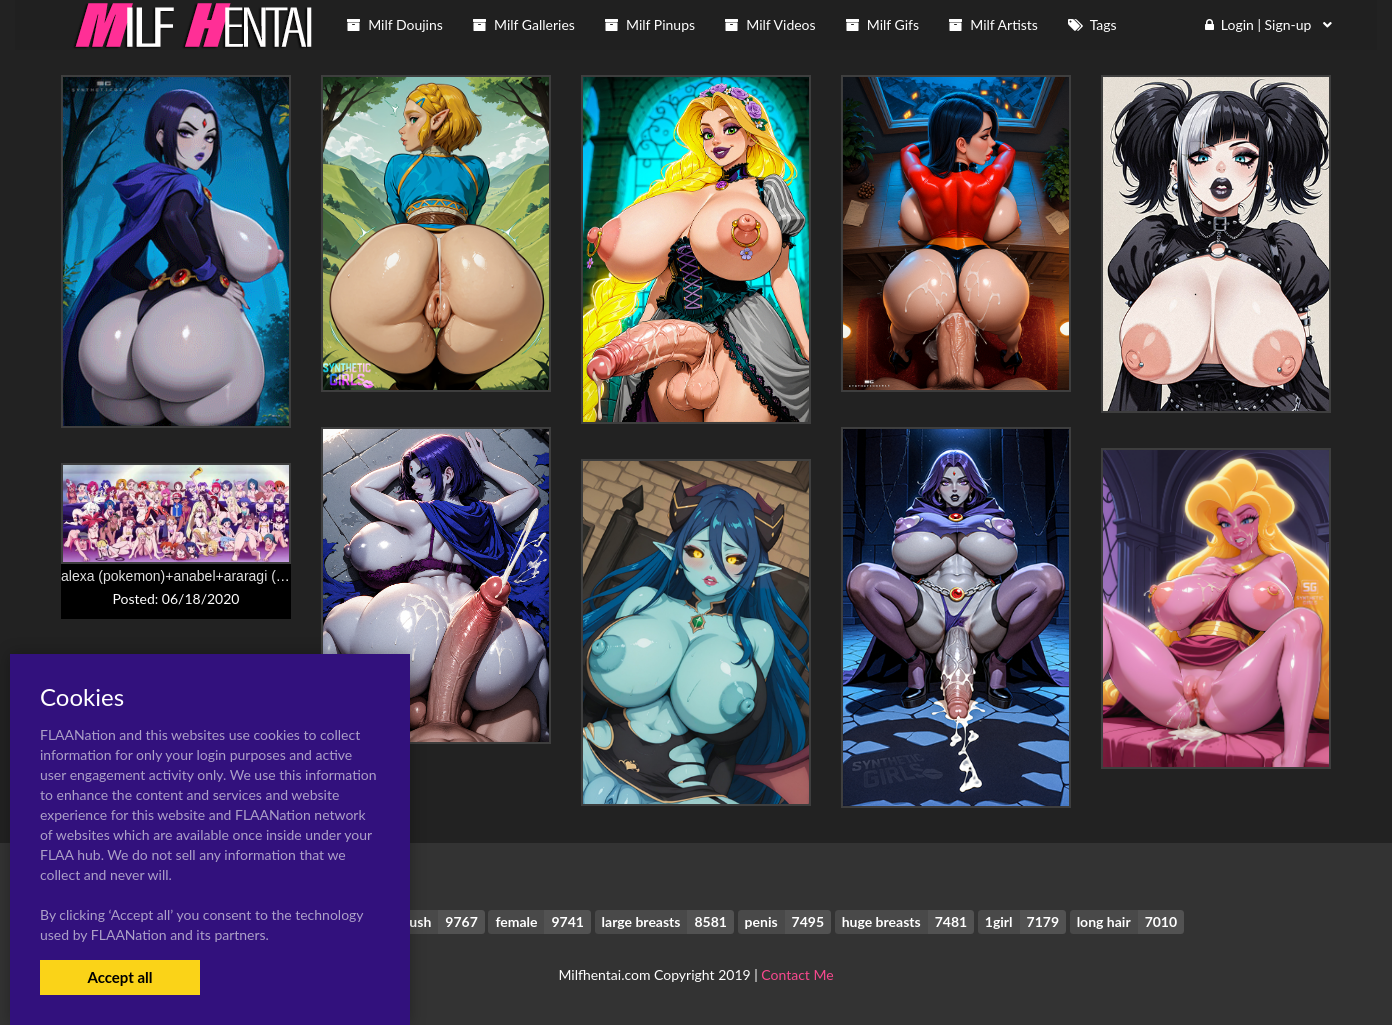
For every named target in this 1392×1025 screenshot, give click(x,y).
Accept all (119, 977)
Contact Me (797, 974)
